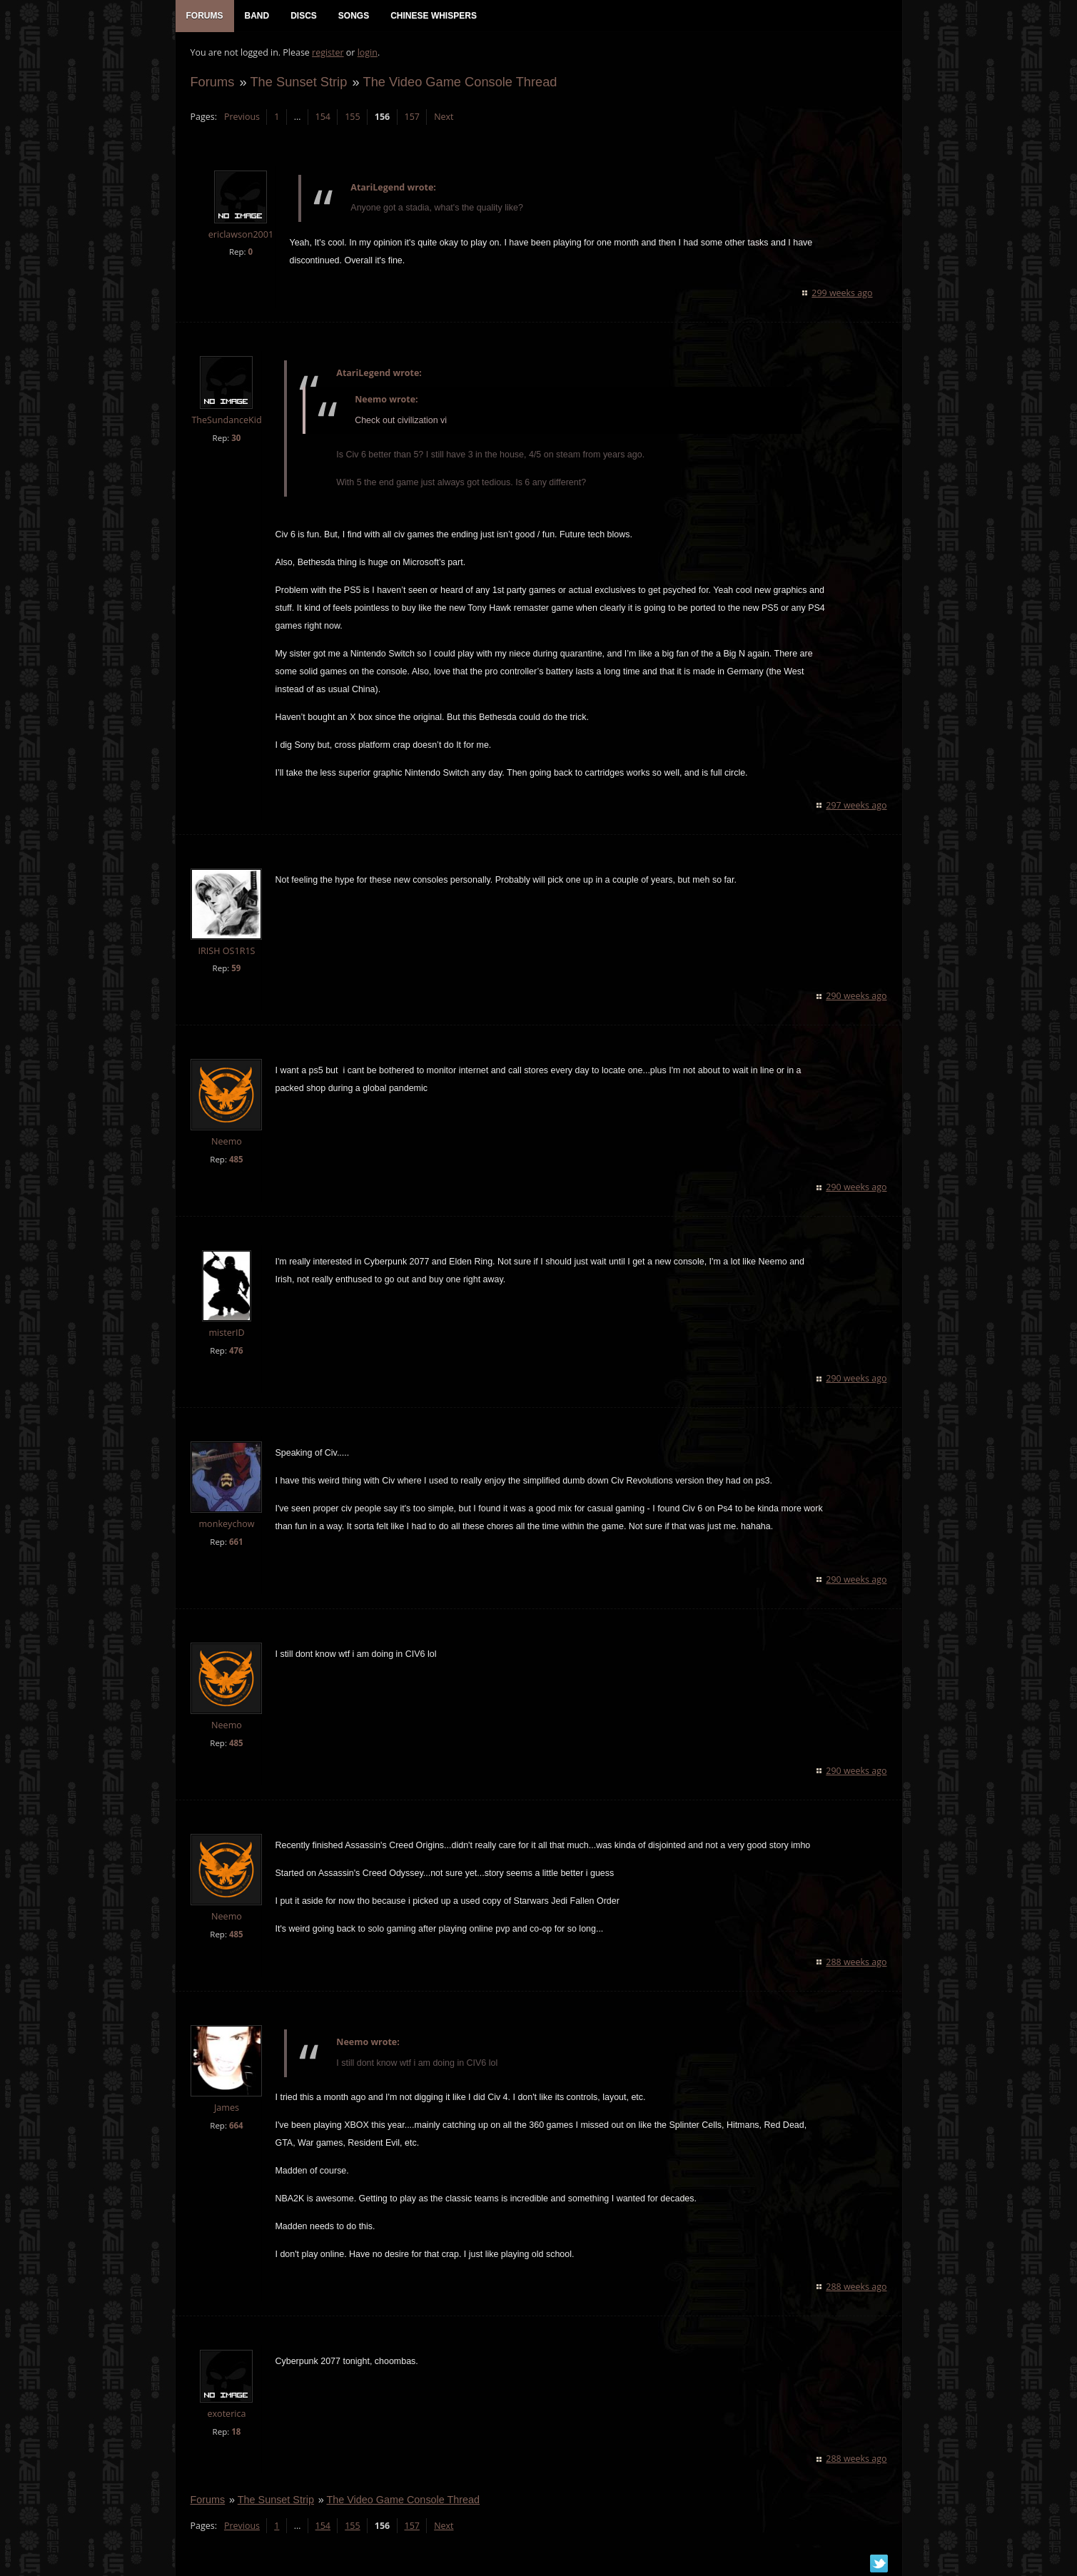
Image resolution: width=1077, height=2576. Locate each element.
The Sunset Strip (298, 83)
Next (442, 118)
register (327, 54)
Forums (212, 83)
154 (322, 118)
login (367, 54)
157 (411, 118)
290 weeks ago (856, 997)
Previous (241, 118)
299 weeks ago (842, 294)
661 (235, 1543)
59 (235, 969)
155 (351, 118)
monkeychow (225, 1525)
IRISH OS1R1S (225, 952)
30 (235, 439)
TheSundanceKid (226, 421)
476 (235, 1352)
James (225, 2109)
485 (235, 1160)
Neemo (226, 1143)
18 (235, 2433)
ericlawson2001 (240, 236)
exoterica (225, 2415)
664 (235, 2126)
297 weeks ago (856, 807)
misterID (225, 1334)
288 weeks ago (856, 1963)
